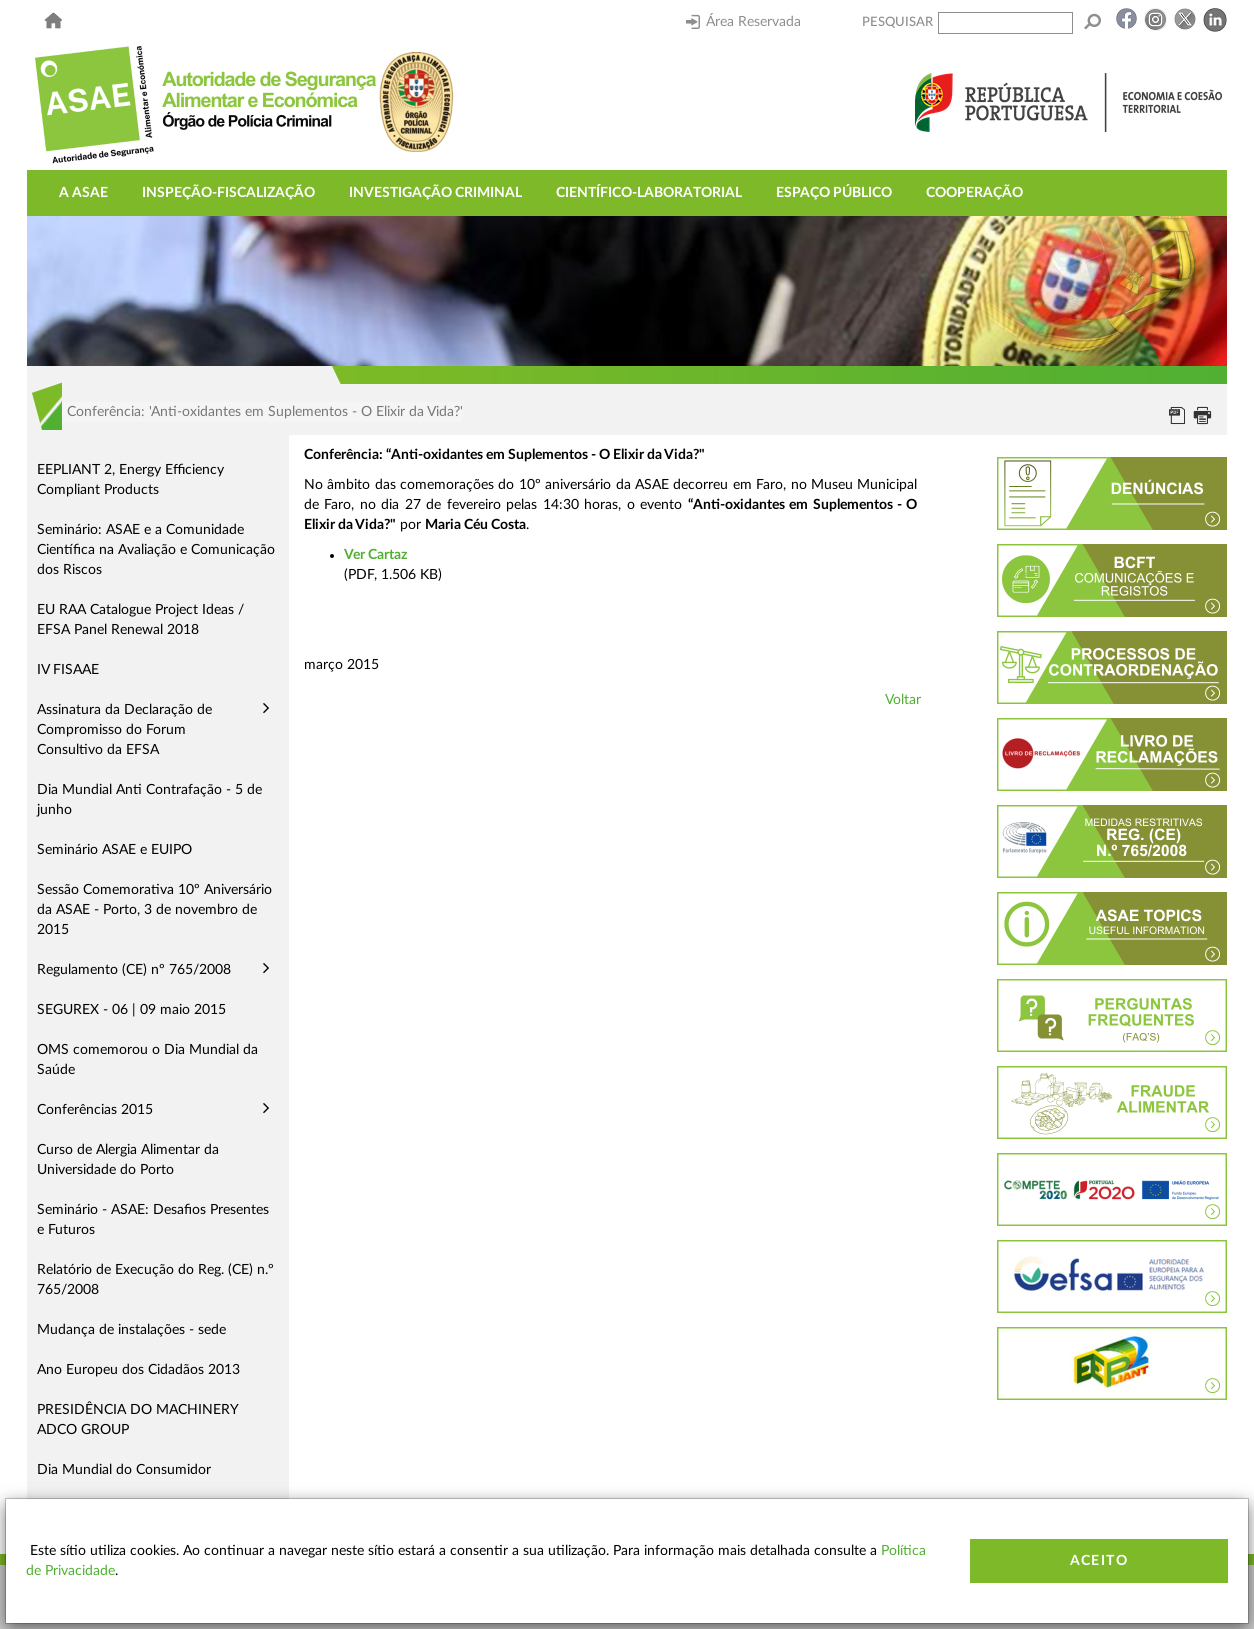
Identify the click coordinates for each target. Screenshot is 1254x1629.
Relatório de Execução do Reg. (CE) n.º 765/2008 (155, 1280)
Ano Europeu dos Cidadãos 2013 (138, 1370)
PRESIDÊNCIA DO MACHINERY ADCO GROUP (137, 1420)
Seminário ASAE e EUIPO (114, 850)
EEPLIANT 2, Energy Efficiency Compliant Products (130, 480)
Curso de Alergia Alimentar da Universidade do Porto (128, 1160)
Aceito (1099, 1561)
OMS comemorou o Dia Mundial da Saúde (147, 1060)
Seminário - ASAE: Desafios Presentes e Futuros (153, 1220)
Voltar (903, 700)
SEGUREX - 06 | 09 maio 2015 (131, 1010)
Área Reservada (743, 22)
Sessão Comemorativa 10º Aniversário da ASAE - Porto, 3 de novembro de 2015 (154, 910)
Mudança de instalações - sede (131, 1330)
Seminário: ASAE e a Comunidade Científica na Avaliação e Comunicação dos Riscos (156, 550)
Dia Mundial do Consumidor (124, 1470)
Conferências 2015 (95, 1110)
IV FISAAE (68, 670)
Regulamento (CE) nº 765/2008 (134, 970)
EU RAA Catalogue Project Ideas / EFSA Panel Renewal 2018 (140, 620)
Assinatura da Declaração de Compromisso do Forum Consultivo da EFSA (124, 730)
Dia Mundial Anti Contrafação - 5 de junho (149, 800)
